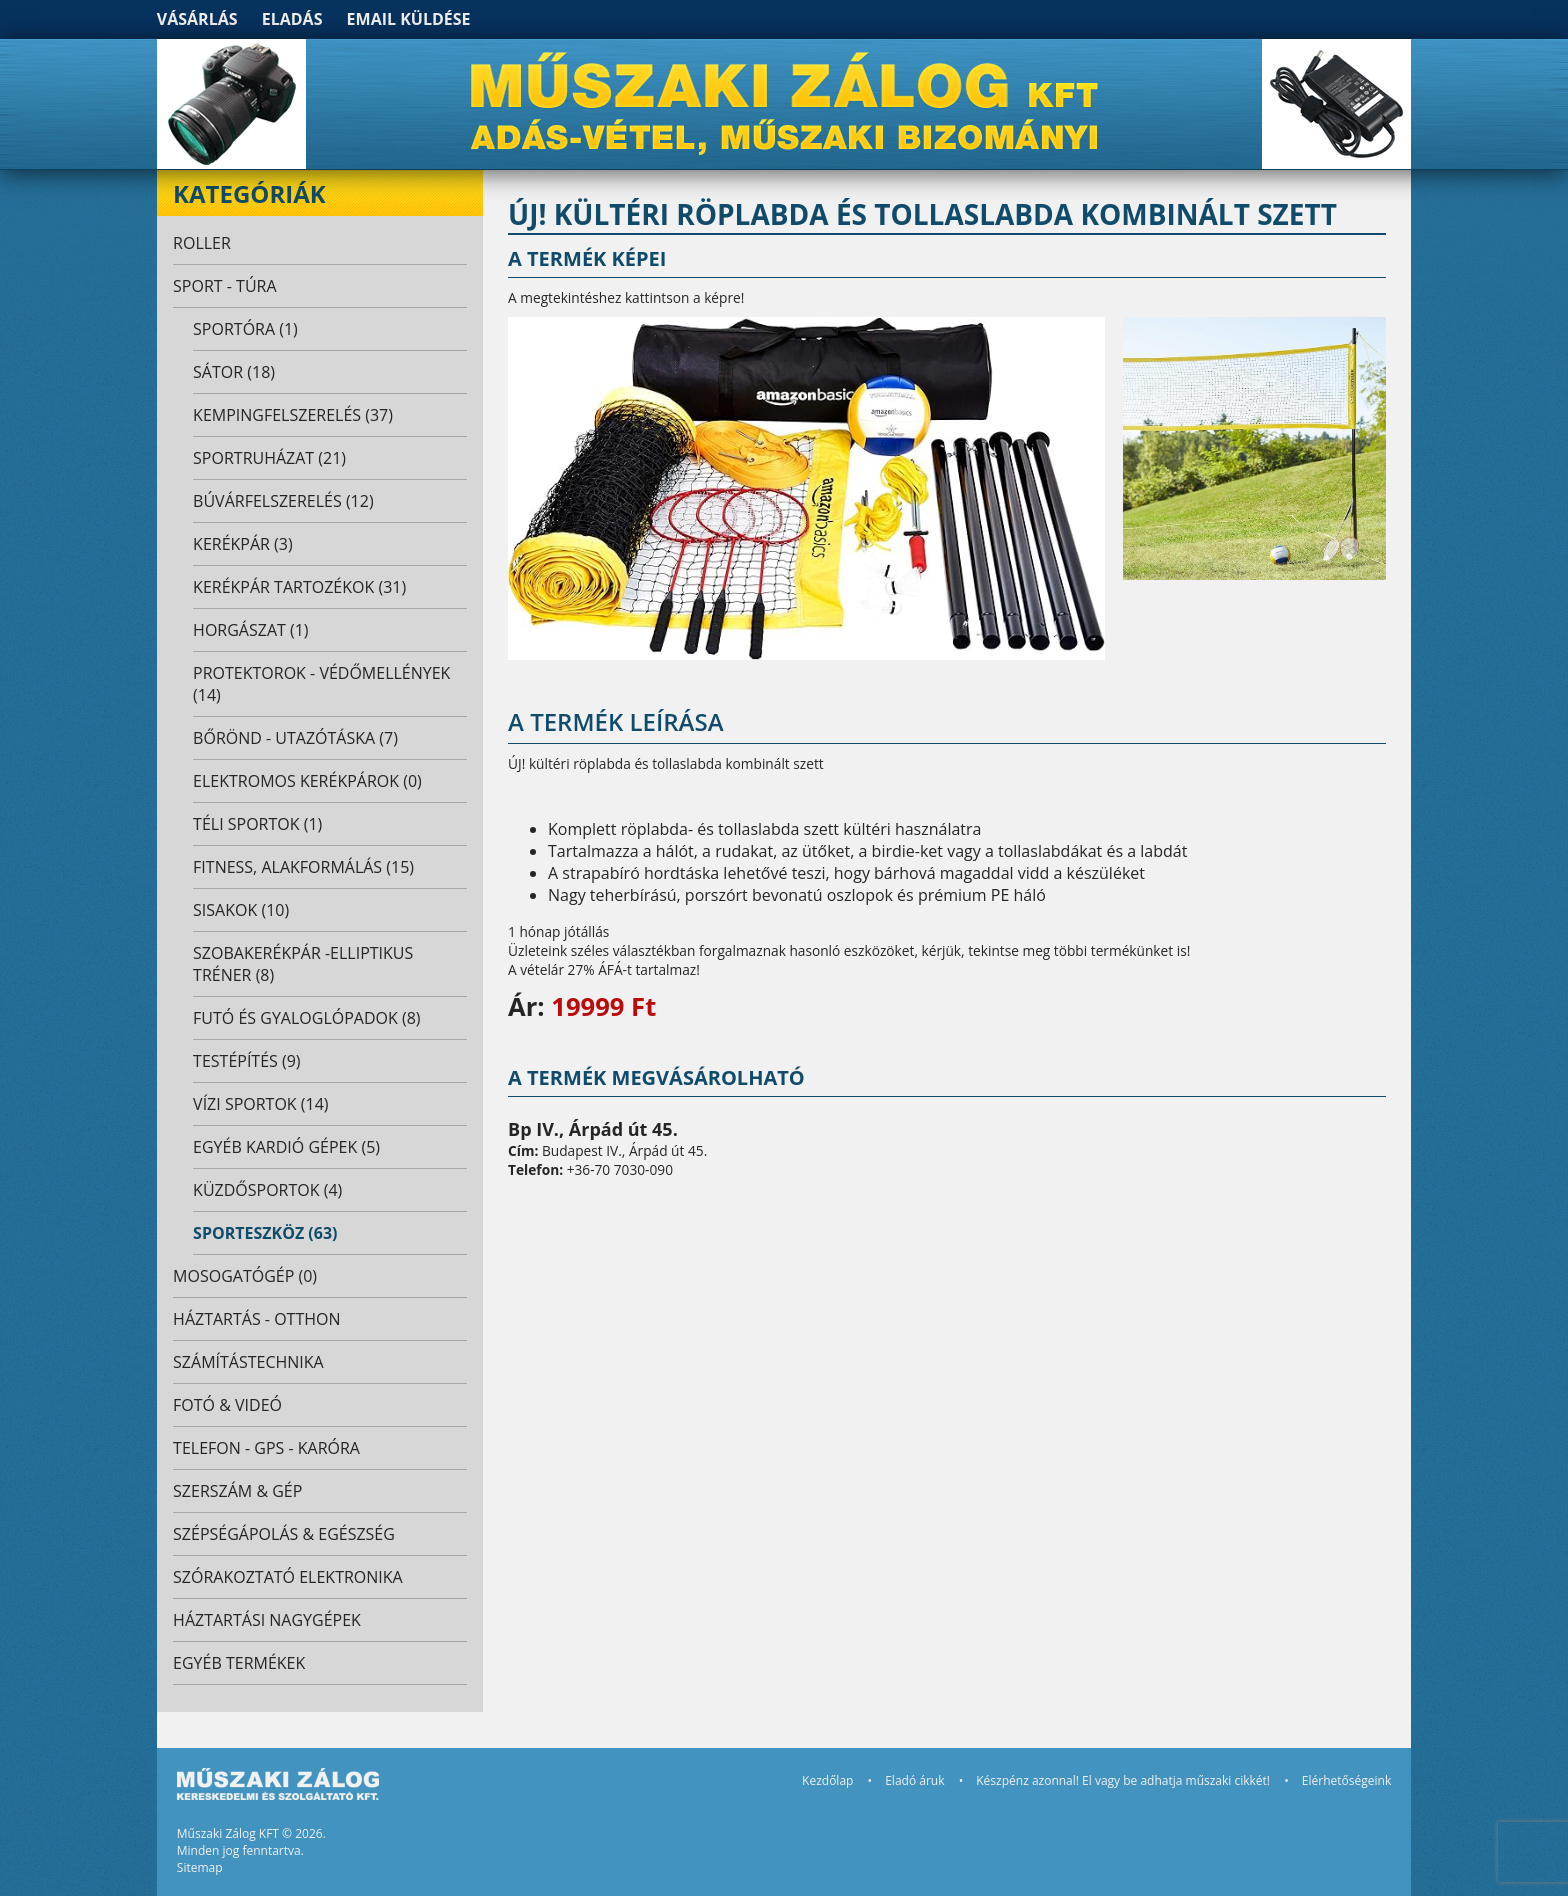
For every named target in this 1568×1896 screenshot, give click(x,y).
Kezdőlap (827, 1780)
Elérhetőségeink (1346, 1780)
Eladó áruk (914, 1780)
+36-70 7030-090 (620, 1169)
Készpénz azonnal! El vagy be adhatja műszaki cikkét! (1123, 1780)
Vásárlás (197, 19)
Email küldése (409, 19)
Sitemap (200, 1867)
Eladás (292, 19)
